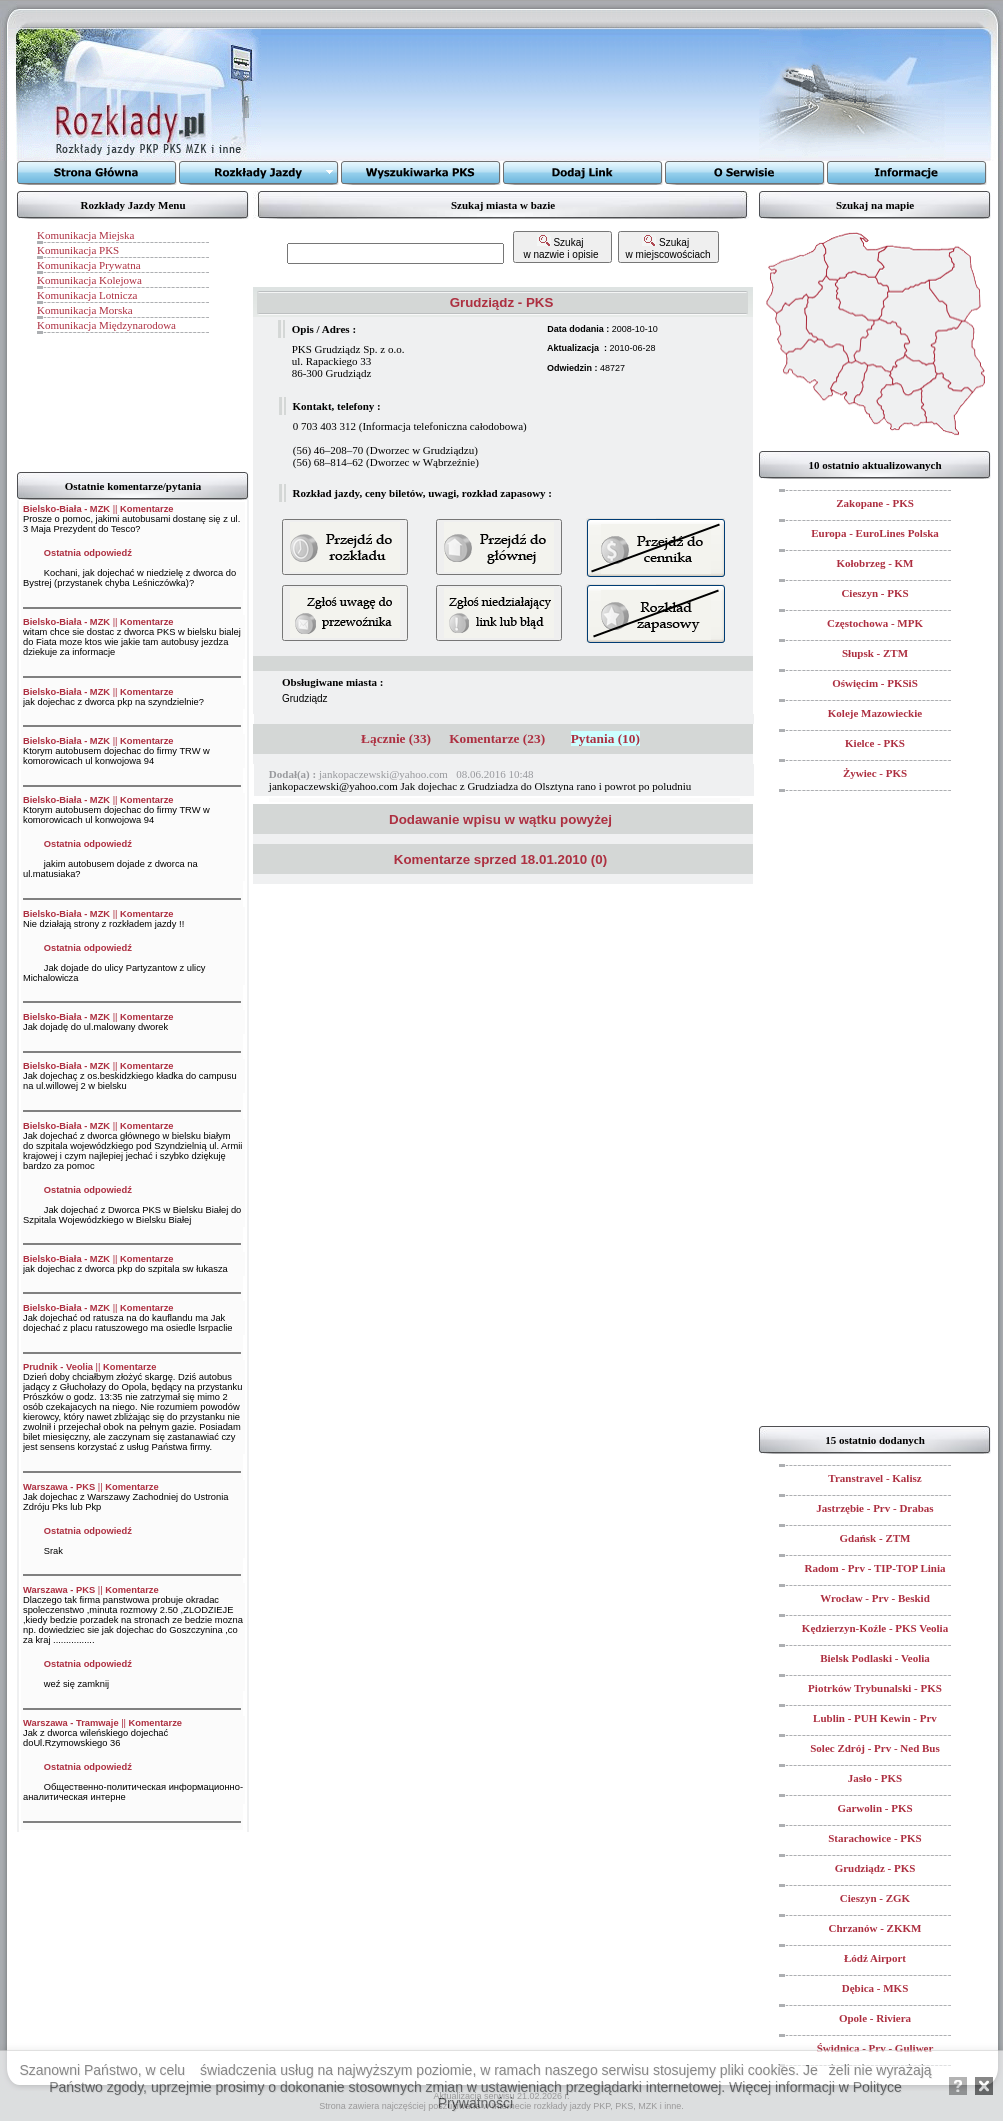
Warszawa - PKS (59, 1487)
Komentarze (146, 509)
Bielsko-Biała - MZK (66, 509)
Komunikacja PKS (78, 250)
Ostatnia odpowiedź (88, 553)
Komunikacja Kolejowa (89, 280)
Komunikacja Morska (85, 310)
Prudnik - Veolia (58, 1367)
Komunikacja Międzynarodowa (106, 325)
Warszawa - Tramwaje (71, 1723)
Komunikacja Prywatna (89, 265)
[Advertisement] (510, 95)
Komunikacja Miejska (85, 235)
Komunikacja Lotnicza (87, 295)
